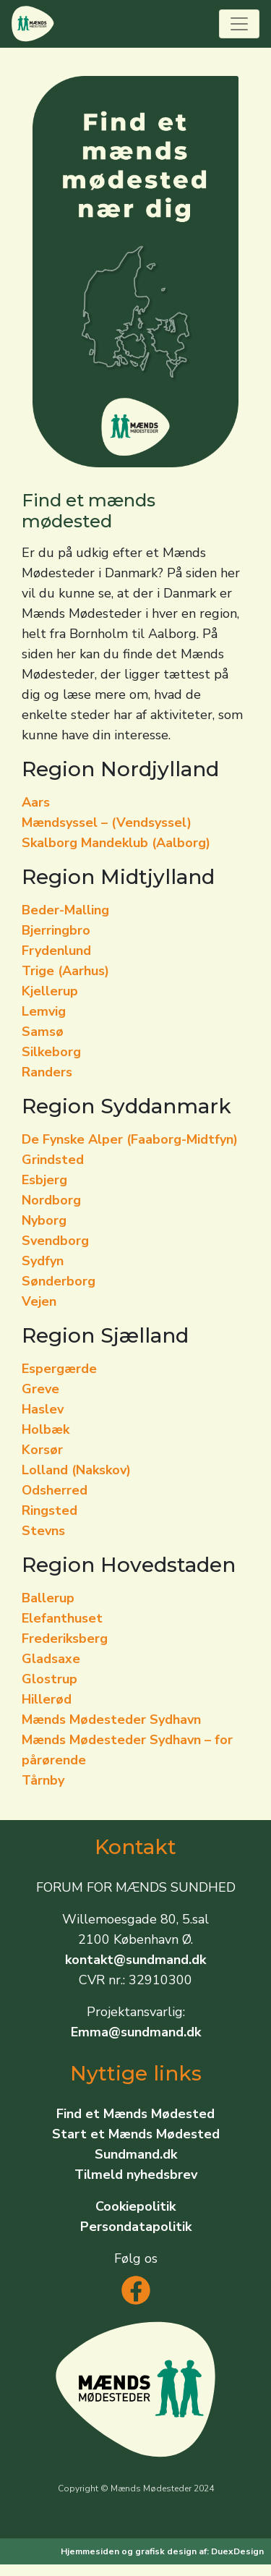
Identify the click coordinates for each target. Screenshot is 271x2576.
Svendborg (55, 1240)
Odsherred (54, 1490)
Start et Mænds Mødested (136, 2134)
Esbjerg (44, 1180)
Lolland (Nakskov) (76, 1470)
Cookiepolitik (135, 2206)
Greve (40, 1389)
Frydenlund (56, 950)
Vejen (39, 1301)
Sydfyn (43, 1261)
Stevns (43, 1530)
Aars (36, 802)
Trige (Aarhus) (65, 970)
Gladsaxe (51, 1658)
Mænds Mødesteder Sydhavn (111, 1719)
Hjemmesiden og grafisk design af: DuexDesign (162, 2551)
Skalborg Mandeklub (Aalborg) (116, 842)
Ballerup (48, 1598)
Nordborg (51, 1200)
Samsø (43, 1031)
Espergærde (59, 1368)
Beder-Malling (65, 910)
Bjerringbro (56, 930)
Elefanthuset (62, 1618)
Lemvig (44, 1011)
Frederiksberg (65, 1638)
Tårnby (43, 1780)
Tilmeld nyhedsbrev (135, 2174)
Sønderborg (58, 1281)
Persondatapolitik (136, 2226)
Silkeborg (51, 1051)
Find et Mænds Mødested (135, 2113)
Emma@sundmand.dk (136, 2032)
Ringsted (49, 1510)
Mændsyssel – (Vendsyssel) (107, 822)
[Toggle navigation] (239, 23)
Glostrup (49, 1679)
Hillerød (47, 1699)
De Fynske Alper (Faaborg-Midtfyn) (130, 1139)
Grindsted (53, 1159)
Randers (47, 1072)
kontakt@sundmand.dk (135, 1959)
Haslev (43, 1409)
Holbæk (45, 1429)
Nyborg (44, 1220)
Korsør (42, 1449)
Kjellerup (50, 991)
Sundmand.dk (136, 2154)
